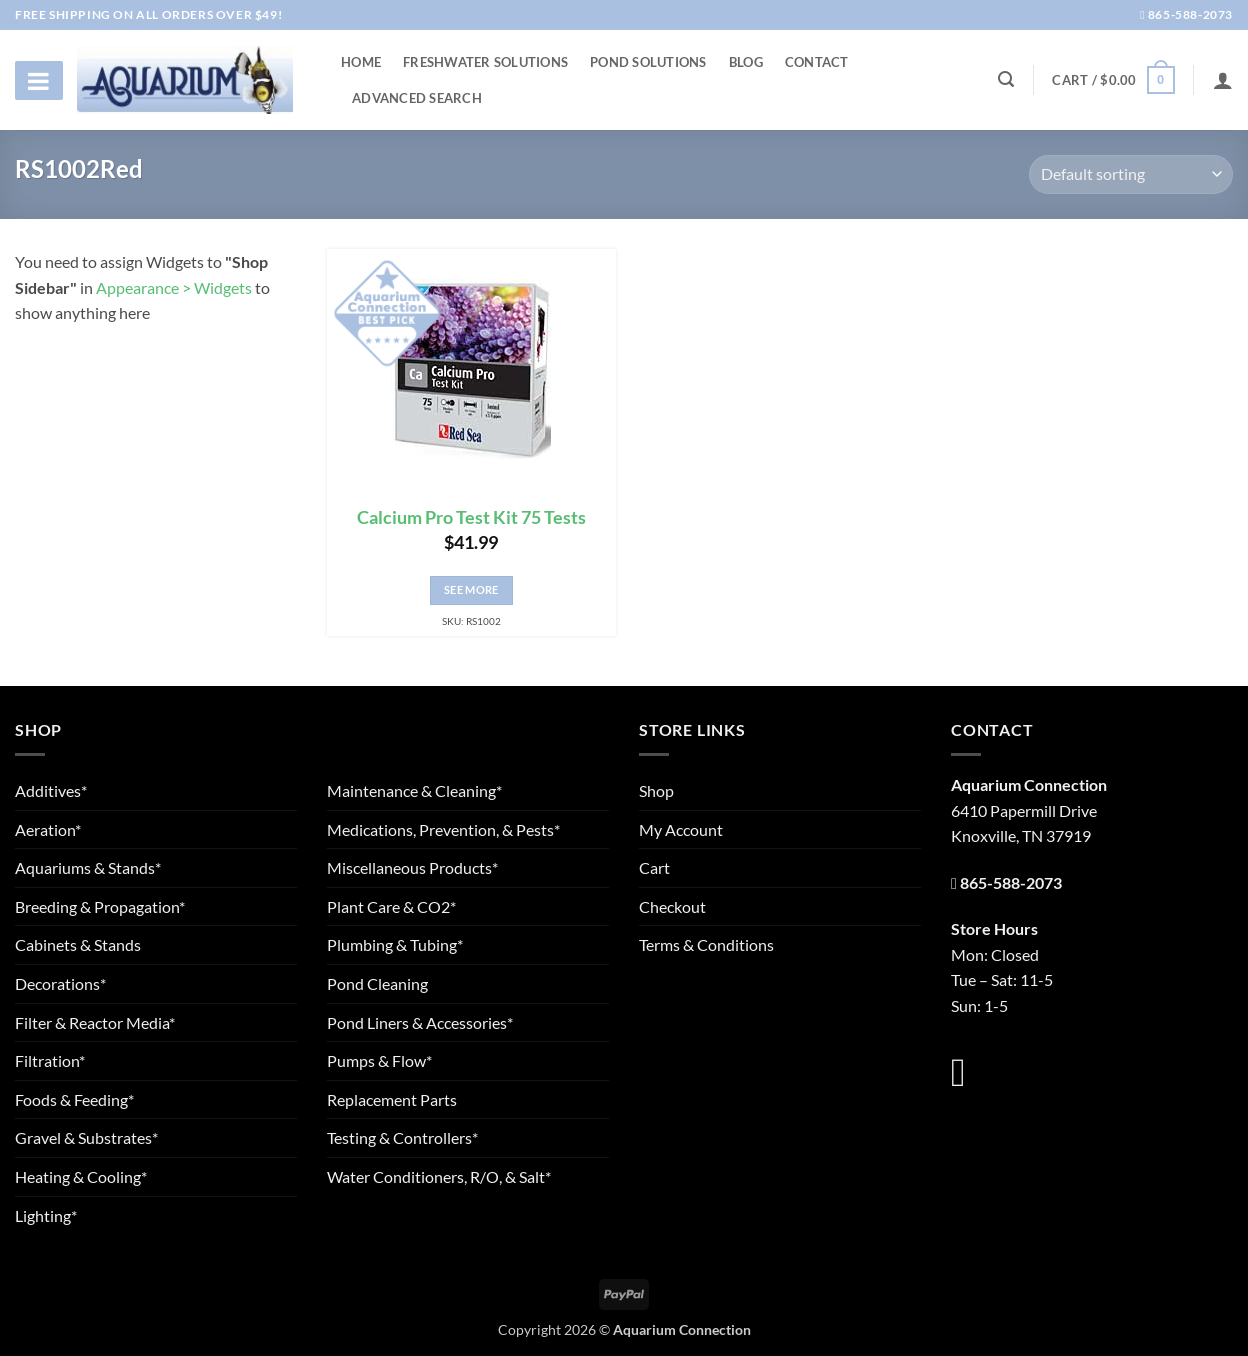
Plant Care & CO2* (391, 906)
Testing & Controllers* (402, 1137)
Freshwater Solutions (485, 62)
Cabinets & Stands (78, 944)
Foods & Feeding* (74, 1099)
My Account (681, 829)
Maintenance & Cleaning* (414, 790)
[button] (1113, 80)
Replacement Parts (392, 1099)
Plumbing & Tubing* (395, 944)
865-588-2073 (1186, 14)
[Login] (1223, 80)
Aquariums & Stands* (88, 867)
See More (471, 589)
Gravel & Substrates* (86, 1137)
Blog (746, 62)
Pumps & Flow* (379, 1060)
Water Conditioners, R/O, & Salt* (439, 1176)
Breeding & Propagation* (100, 906)
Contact (817, 62)
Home (361, 62)
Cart (654, 867)
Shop (656, 790)
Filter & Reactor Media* (95, 1022)
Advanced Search (417, 98)
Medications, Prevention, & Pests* (443, 829)
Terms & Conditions (706, 944)
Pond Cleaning (377, 983)
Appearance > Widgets (174, 287)
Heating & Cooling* (81, 1176)
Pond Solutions (648, 62)
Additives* (51, 790)
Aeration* (48, 829)
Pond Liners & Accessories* (420, 1022)
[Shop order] (1131, 174)
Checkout (672, 906)
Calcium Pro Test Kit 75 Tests (471, 517)
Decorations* (60, 983)
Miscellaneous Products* (412, 867)
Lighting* (46, 1215)
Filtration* (50, 1060)
